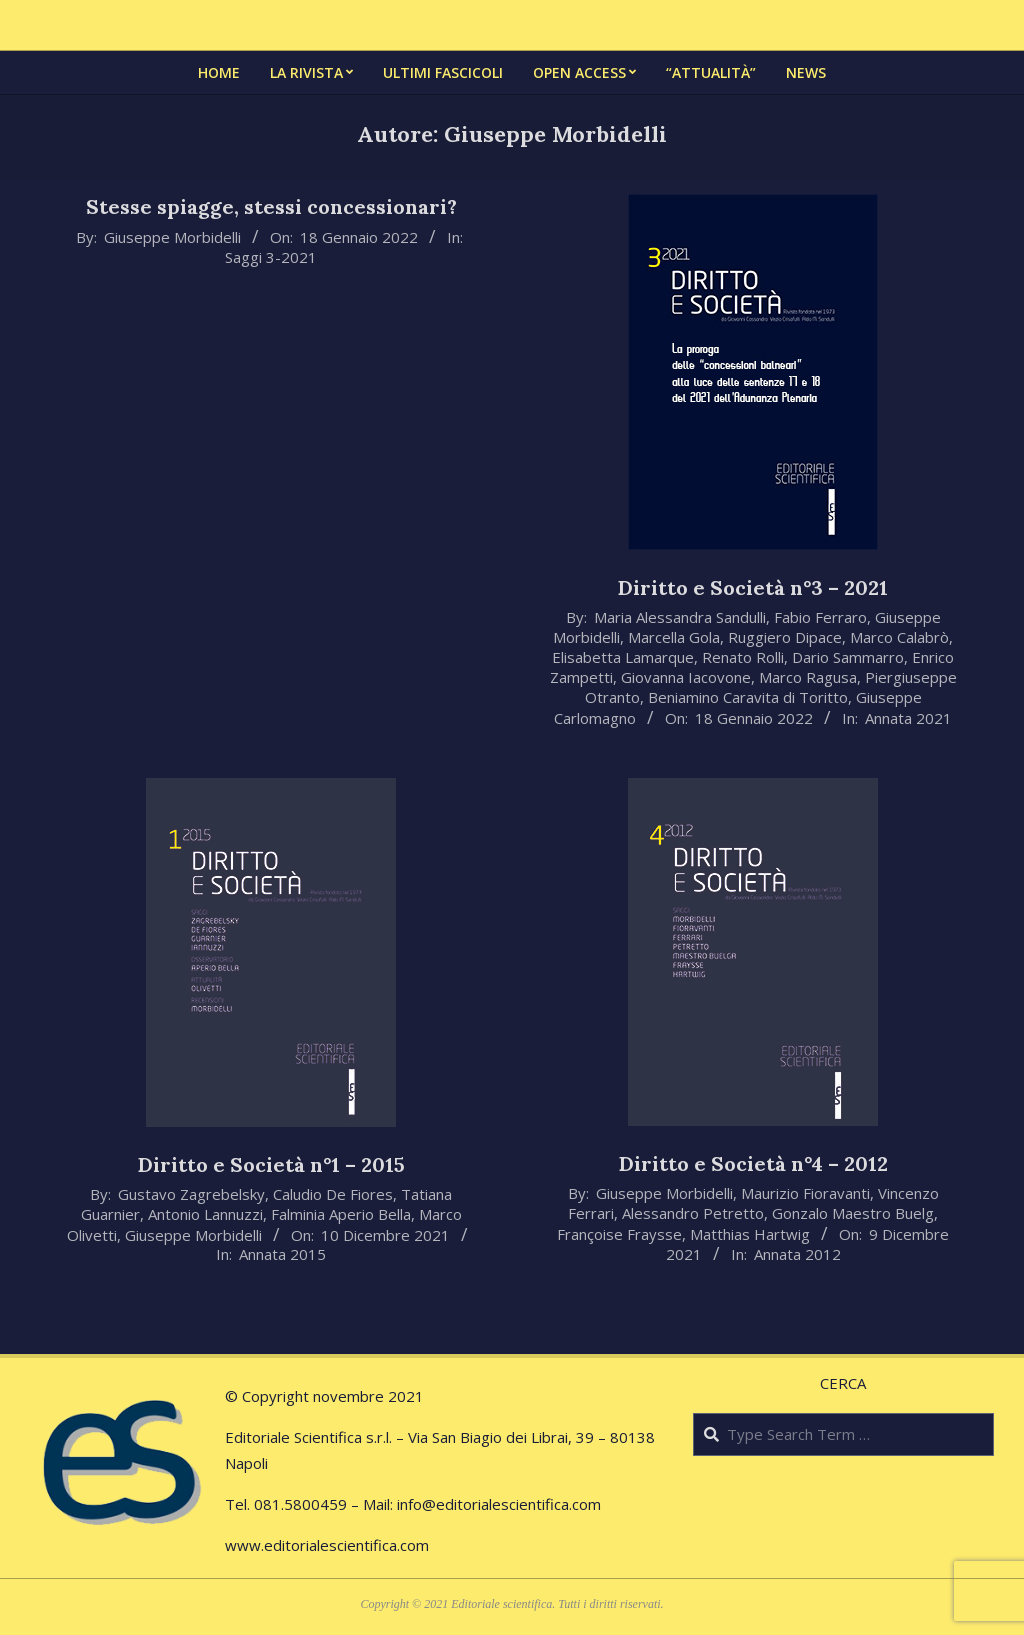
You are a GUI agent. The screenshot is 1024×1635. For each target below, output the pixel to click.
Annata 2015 (282, 1254)
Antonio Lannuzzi (205, 1214)
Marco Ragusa (808, 677)
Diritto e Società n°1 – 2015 (271, 1164)
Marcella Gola (674, 637)
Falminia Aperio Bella (341, 1214)
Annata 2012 (797, 1254)
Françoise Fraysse (619, 1234)
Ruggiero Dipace (785, 637)
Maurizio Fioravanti (805, 1193)
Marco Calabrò (899, 637)
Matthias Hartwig (750, 1234)
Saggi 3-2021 (271, 257)
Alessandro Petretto (693, 1213)
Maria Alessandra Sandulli (680, 617)
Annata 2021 (908, 718)
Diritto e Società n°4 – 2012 (753, 1163)
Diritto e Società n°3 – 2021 (753, 587)
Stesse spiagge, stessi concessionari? (271, 206)
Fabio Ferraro (820, 617)
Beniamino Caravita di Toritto (748, 697)
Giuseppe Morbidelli (172, 237)
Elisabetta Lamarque (623, 657)
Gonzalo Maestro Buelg (853, 1213)
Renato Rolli (743, 657)
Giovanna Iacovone (686, 677)
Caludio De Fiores (333, 1194)
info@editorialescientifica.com (499, 1504)
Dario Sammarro (848, 657)
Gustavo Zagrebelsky (191, 1194)
